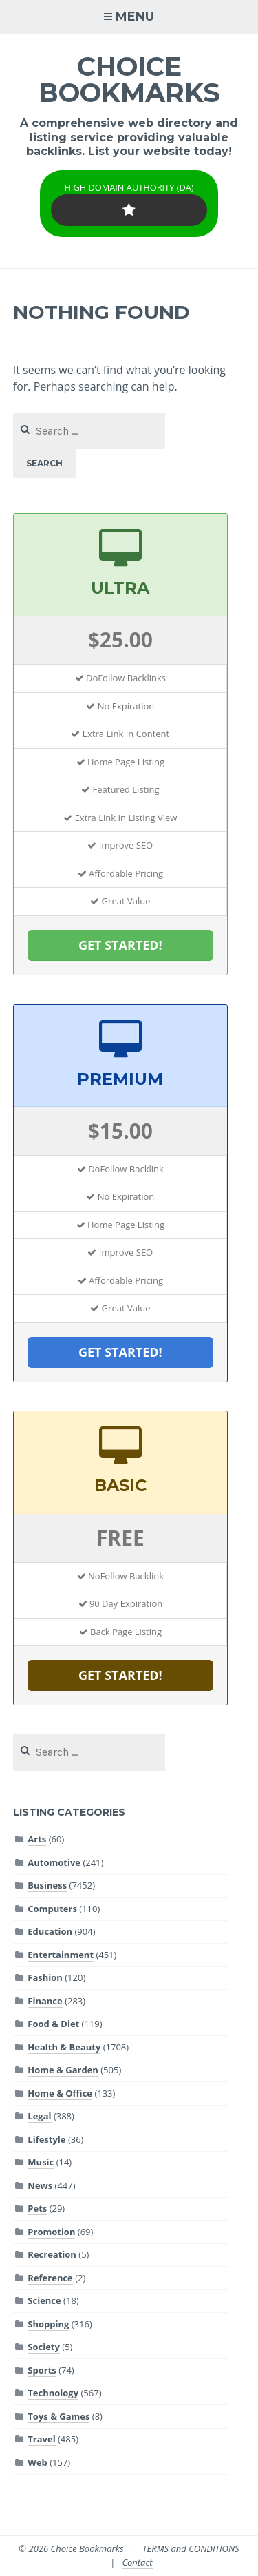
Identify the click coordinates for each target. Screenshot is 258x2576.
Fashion (45, 1977)
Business (47, 1885)
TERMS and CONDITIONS (190, 2548)
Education (50, 1931)
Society (44, 2346)
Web (37, 2462)
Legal (39, 2116)
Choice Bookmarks (129, 79)
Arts (37, 1839)
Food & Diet (53, 2023)
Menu (135, 16)
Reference (50, 2278)
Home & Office (60, 2093)
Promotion (51, 2231)
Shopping (48, 2324)
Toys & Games (58, 2416)
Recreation (52, 2254)
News (40, 2185)
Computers (52, 1908)
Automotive (54, 1862)
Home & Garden (63, 2070)
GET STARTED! (120, 945)
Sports (42, 2370)
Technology (53, 2393)
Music (41, 2162)
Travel (41, 2439)
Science (44, 2300)
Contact (137, 2562)
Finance (45, 2001)
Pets (37, 2208)
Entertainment (61, 1955)
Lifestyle (46, 2139)
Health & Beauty (64, 2047)
